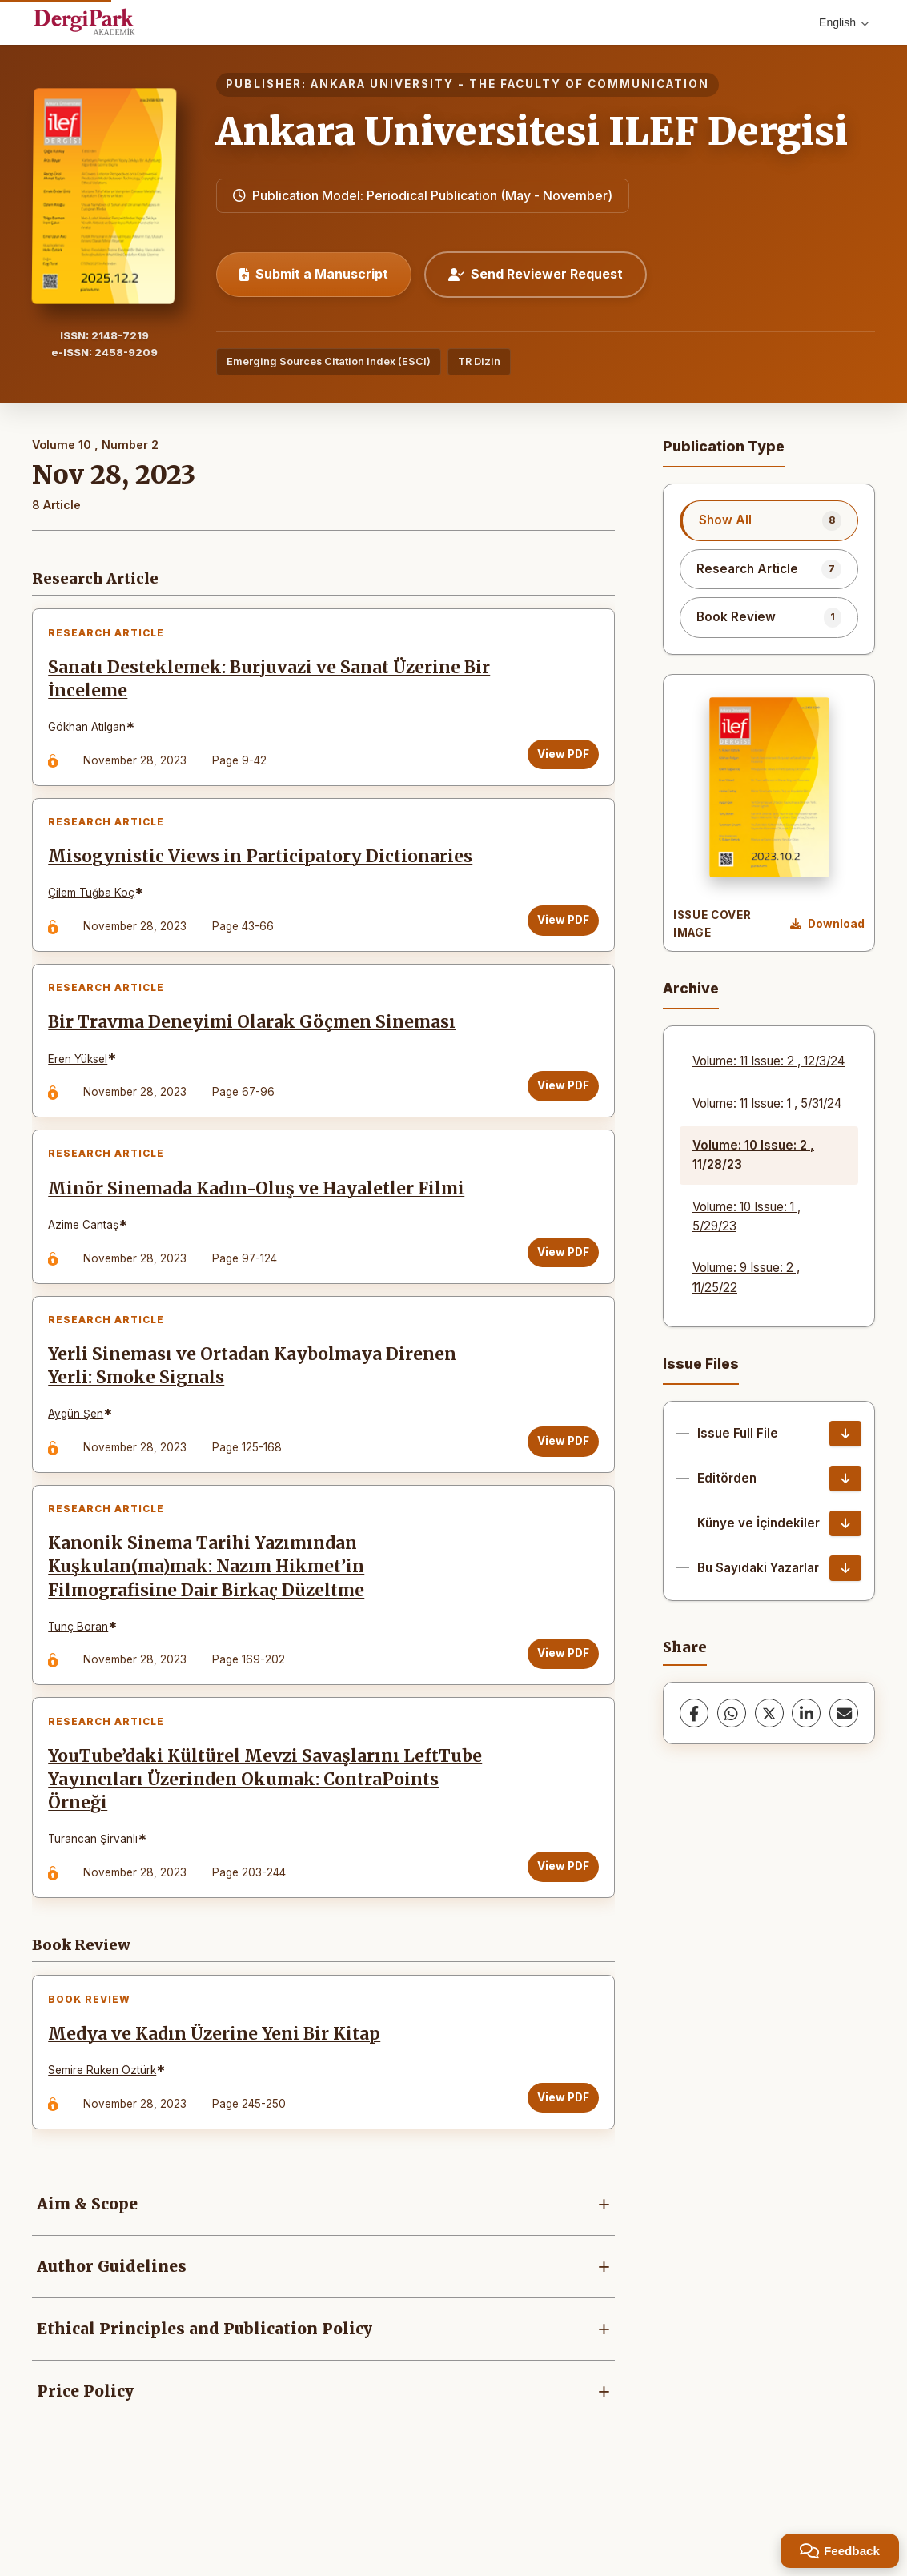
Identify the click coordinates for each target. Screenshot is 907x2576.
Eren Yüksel (82, 1081)
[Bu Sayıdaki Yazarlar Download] (845, 1568)
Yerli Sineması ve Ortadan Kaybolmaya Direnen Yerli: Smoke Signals (257, 1408)
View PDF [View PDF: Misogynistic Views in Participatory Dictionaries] (558, 933)
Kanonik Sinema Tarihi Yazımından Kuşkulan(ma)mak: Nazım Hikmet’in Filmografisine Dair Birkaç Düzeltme (211, 1617)
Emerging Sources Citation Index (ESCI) (329, 361)
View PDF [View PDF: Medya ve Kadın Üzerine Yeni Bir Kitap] (558, 2166)
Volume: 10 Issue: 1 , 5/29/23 (746, 1216)
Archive (691, 988)
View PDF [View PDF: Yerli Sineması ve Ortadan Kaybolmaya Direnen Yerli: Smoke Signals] (558, 1482)
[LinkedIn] (806, 1713)
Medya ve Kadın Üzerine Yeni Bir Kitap (219, 2102)
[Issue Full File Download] (845, 1433)
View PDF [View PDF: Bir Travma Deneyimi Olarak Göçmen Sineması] (558, 1108)
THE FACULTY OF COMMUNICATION (589, 84)
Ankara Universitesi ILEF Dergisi (532, 131)
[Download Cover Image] (827, 924)
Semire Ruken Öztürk (107, 2139)
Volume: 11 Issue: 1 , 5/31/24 (766, 1103)
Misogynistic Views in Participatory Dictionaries (265, 870)
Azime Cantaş (88, 1256)
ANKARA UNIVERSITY (382, 84)
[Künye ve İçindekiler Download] (845, 1523)
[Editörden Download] (845, 1478)
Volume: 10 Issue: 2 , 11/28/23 (753, 1155)
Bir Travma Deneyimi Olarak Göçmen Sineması (256, 1045)
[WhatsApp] (731, 1713)
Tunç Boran (83, 1677)
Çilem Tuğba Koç (96, 907)
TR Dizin (479, 361)
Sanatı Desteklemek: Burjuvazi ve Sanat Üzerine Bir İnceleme (259, 684)
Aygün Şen (80, 1455)
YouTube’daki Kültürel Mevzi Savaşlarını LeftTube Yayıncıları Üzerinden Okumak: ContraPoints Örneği (270, 1839)
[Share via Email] (843, 1713)
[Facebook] (694, 1713)
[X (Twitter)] (769, 1713)
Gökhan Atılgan (91, 731)
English (844, 22)
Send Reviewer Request (535, 274)
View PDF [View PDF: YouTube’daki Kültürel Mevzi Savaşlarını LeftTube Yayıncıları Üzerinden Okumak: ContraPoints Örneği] (558, 1926)
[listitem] (769, 520)
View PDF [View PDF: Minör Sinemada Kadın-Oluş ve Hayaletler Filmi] (558, 1284)
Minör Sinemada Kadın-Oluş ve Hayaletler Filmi (261, 1220)
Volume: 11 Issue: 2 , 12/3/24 (768, 1061)
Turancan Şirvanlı (97, 1898)
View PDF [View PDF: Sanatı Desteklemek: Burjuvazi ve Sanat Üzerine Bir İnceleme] (558, 758)
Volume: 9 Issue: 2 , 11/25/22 (746, 1277)
